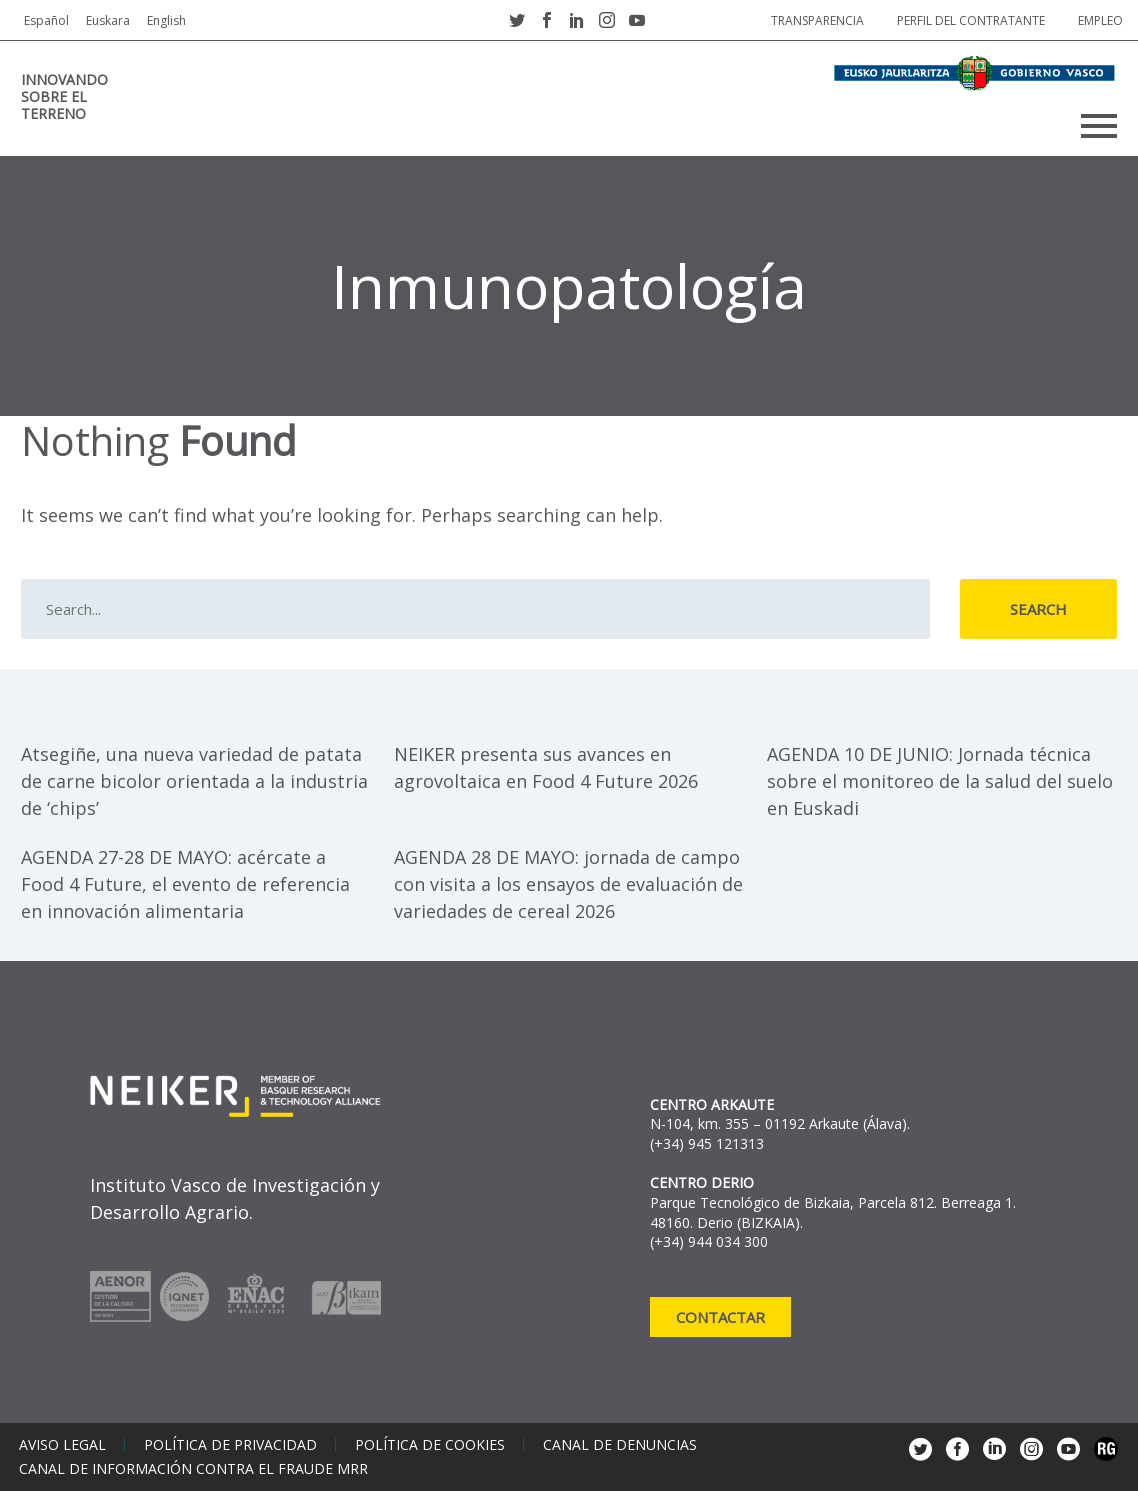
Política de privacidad (230, 1445)
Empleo (1100, 20)
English (166, 20)
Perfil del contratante (971, 20)
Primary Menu (1099, 126)
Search (1038, 609)
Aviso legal (62, 1445)
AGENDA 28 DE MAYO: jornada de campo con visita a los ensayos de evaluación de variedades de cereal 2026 (568, 884)
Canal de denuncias (620, 1445)
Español (46, 20)
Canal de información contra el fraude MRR (193, 1469)
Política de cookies (430, 1445)
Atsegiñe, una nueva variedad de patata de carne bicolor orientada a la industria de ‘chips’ (194, 781)
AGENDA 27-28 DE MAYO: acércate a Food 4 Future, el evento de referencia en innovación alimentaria (185, 884)
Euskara (108, 20)
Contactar (720, 1317)
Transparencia (817, 20)
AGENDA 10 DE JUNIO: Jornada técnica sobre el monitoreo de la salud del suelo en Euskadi (940, 781)
